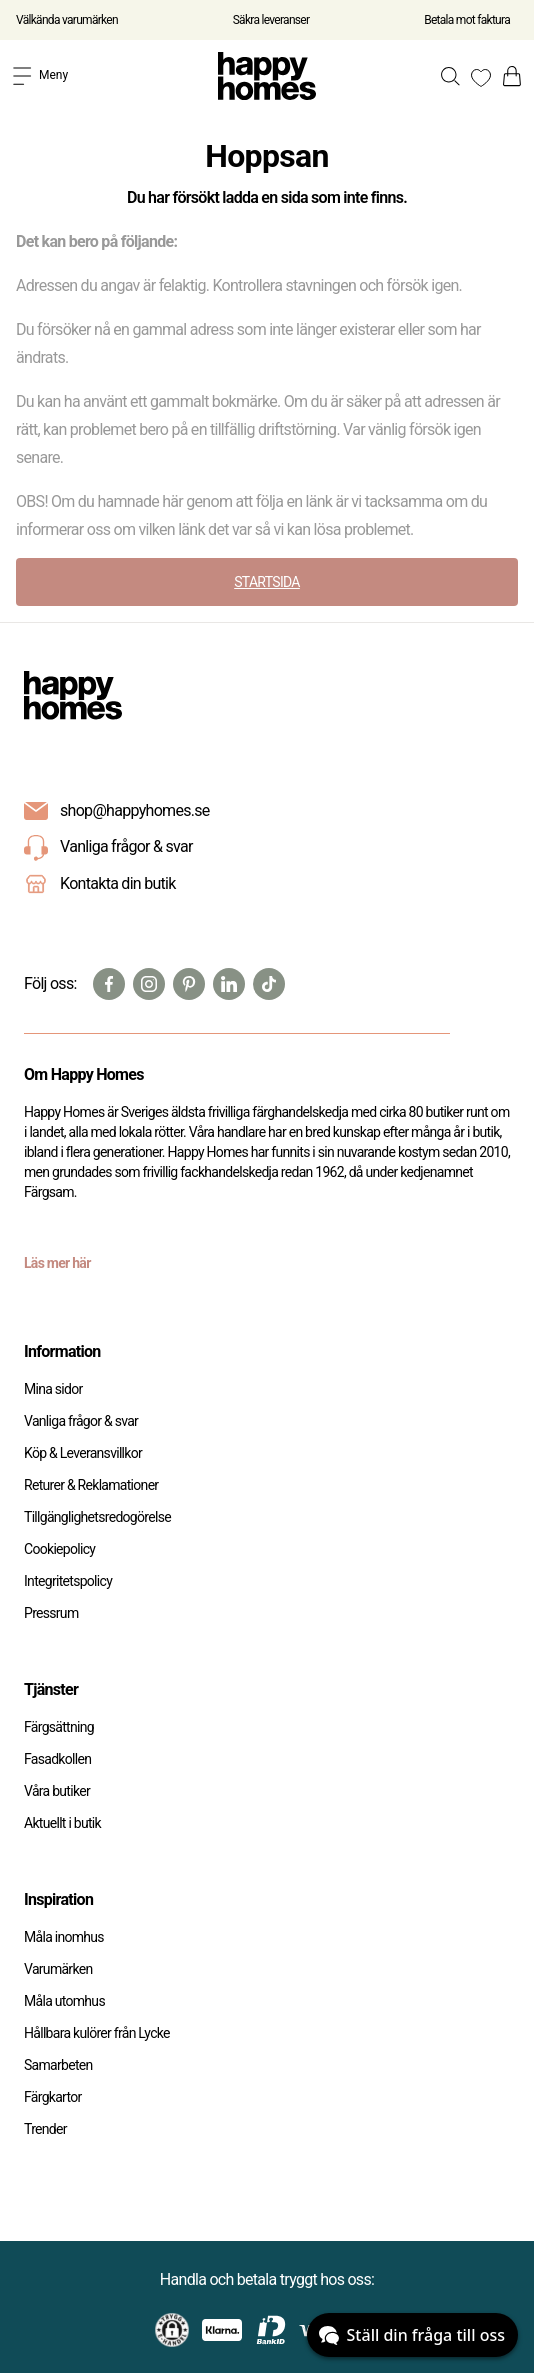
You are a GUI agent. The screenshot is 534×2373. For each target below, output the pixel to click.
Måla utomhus (64, 2001)
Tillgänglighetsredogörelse (97, 1517)
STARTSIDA (267, 582)
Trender (45, 2129)
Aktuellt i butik (62, 1823)
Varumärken (58, 1969)
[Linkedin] (229, 984)
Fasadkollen (57, 1759)
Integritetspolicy (68, 1581)
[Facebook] (109, 984)
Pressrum (51, 1613)
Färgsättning (59, 1727)
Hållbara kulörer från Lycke (97, 2033)
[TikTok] (269, 984)
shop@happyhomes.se (135, 810)
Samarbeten (58, 2065)
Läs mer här (57, 1263)
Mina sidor (53, 1389)
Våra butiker (57, 1791)
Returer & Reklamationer (91, 1485)
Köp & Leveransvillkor (83, 1453)
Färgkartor (53, 2097)
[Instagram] (149, 984)
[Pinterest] (189, 984)
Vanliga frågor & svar (108, 848)
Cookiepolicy (59, 1549)
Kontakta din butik (118, 883)
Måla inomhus (64, 1937)
